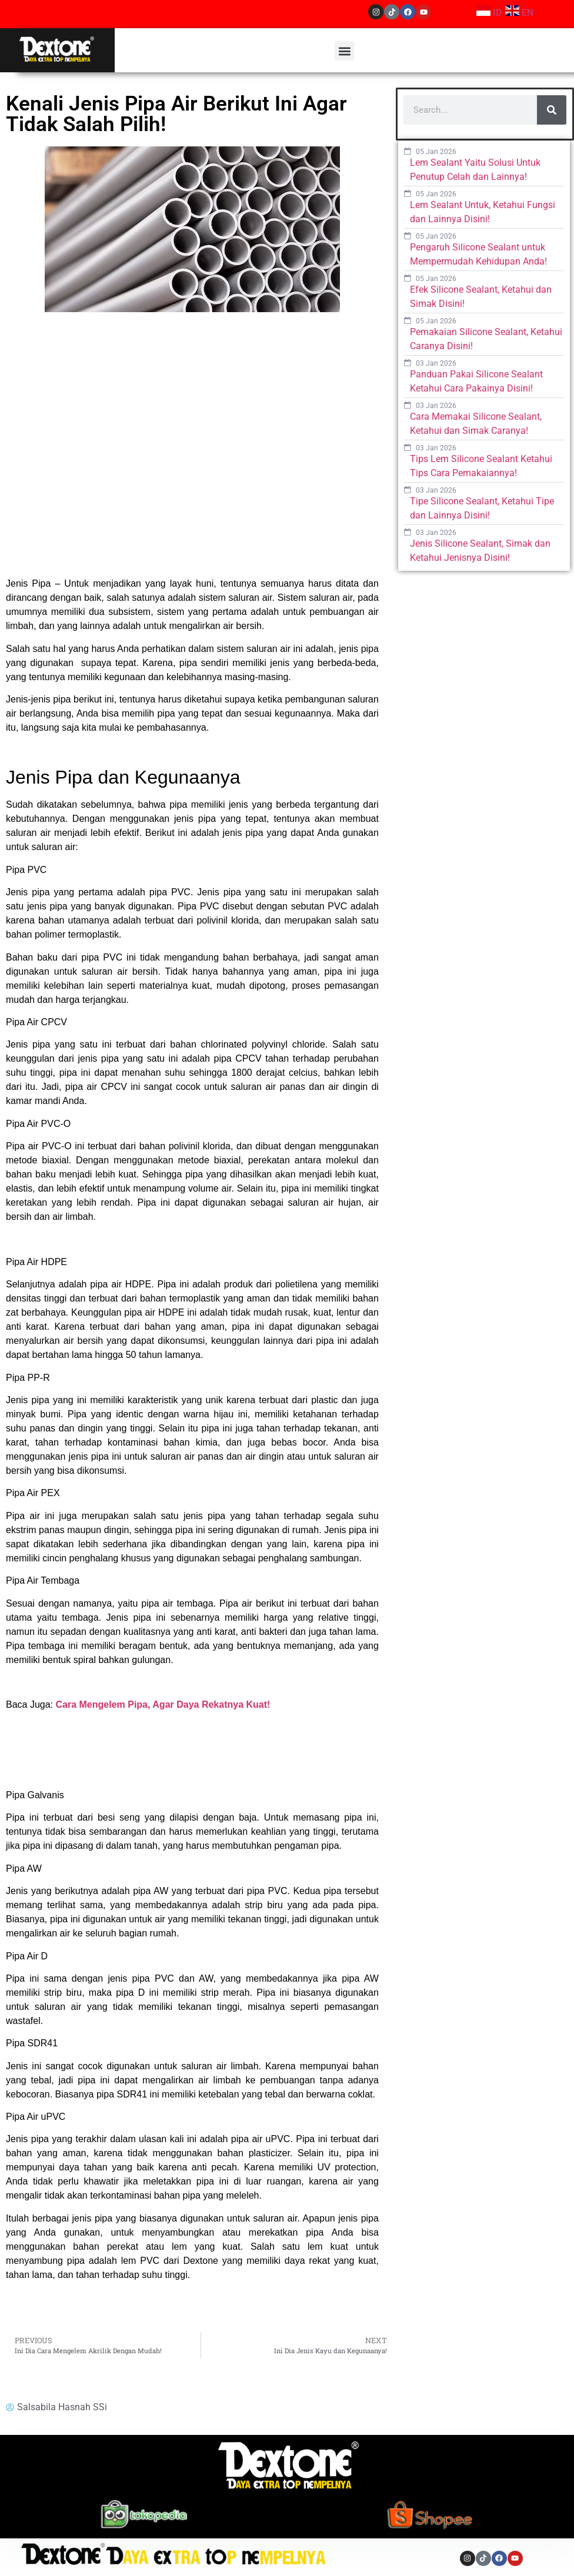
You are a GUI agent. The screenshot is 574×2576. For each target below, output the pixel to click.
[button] (344, 51)
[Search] (551, 110)
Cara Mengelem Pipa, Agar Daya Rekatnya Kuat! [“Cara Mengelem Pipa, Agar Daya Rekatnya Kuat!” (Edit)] (163, 1704)
